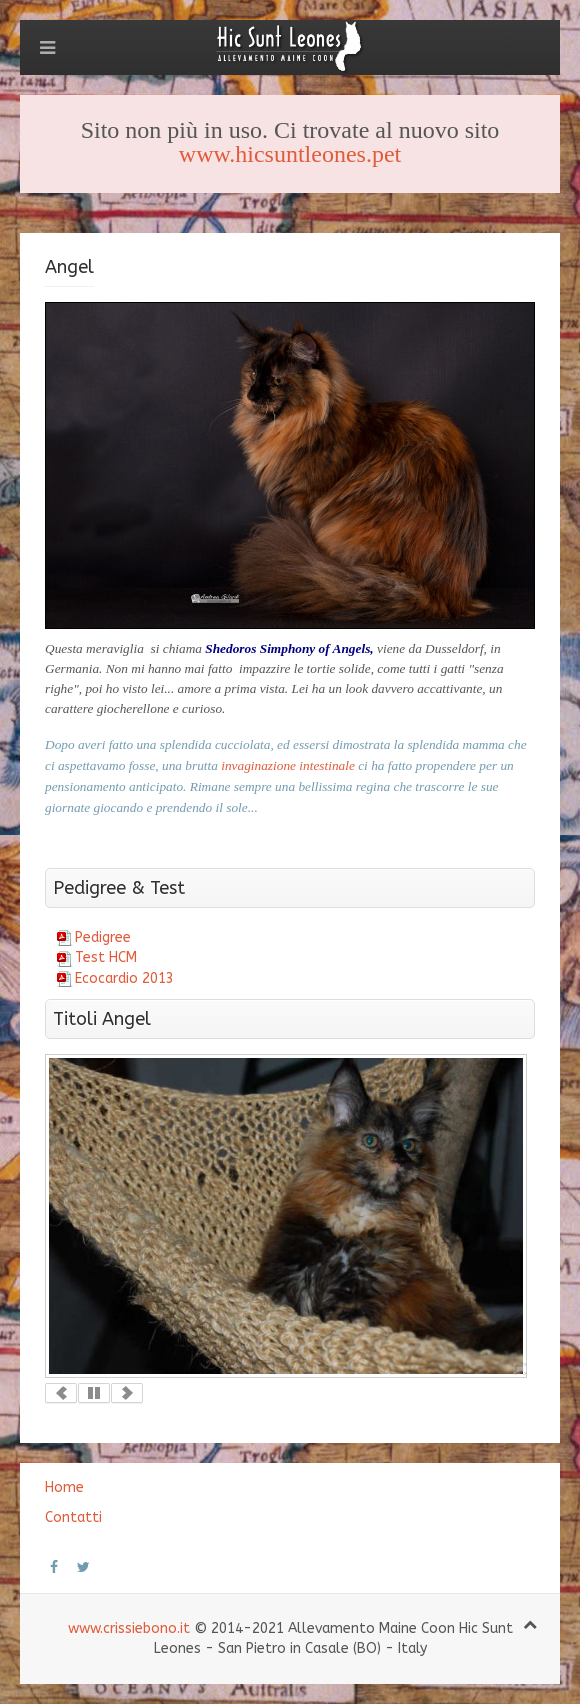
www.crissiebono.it (129, 1628)
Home (64, 1487)
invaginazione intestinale (289, 765)
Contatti (73, 1517)
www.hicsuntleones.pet (290, 154)
